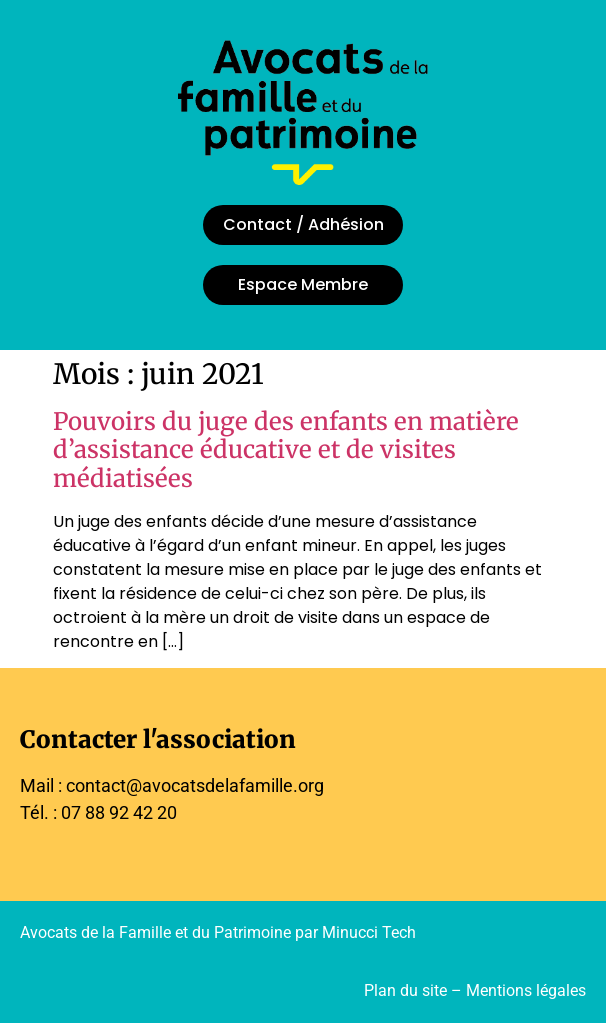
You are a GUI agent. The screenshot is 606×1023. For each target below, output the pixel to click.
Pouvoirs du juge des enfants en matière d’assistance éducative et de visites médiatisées (286, 450)
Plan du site (405, 990)
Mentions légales (526, 990)
